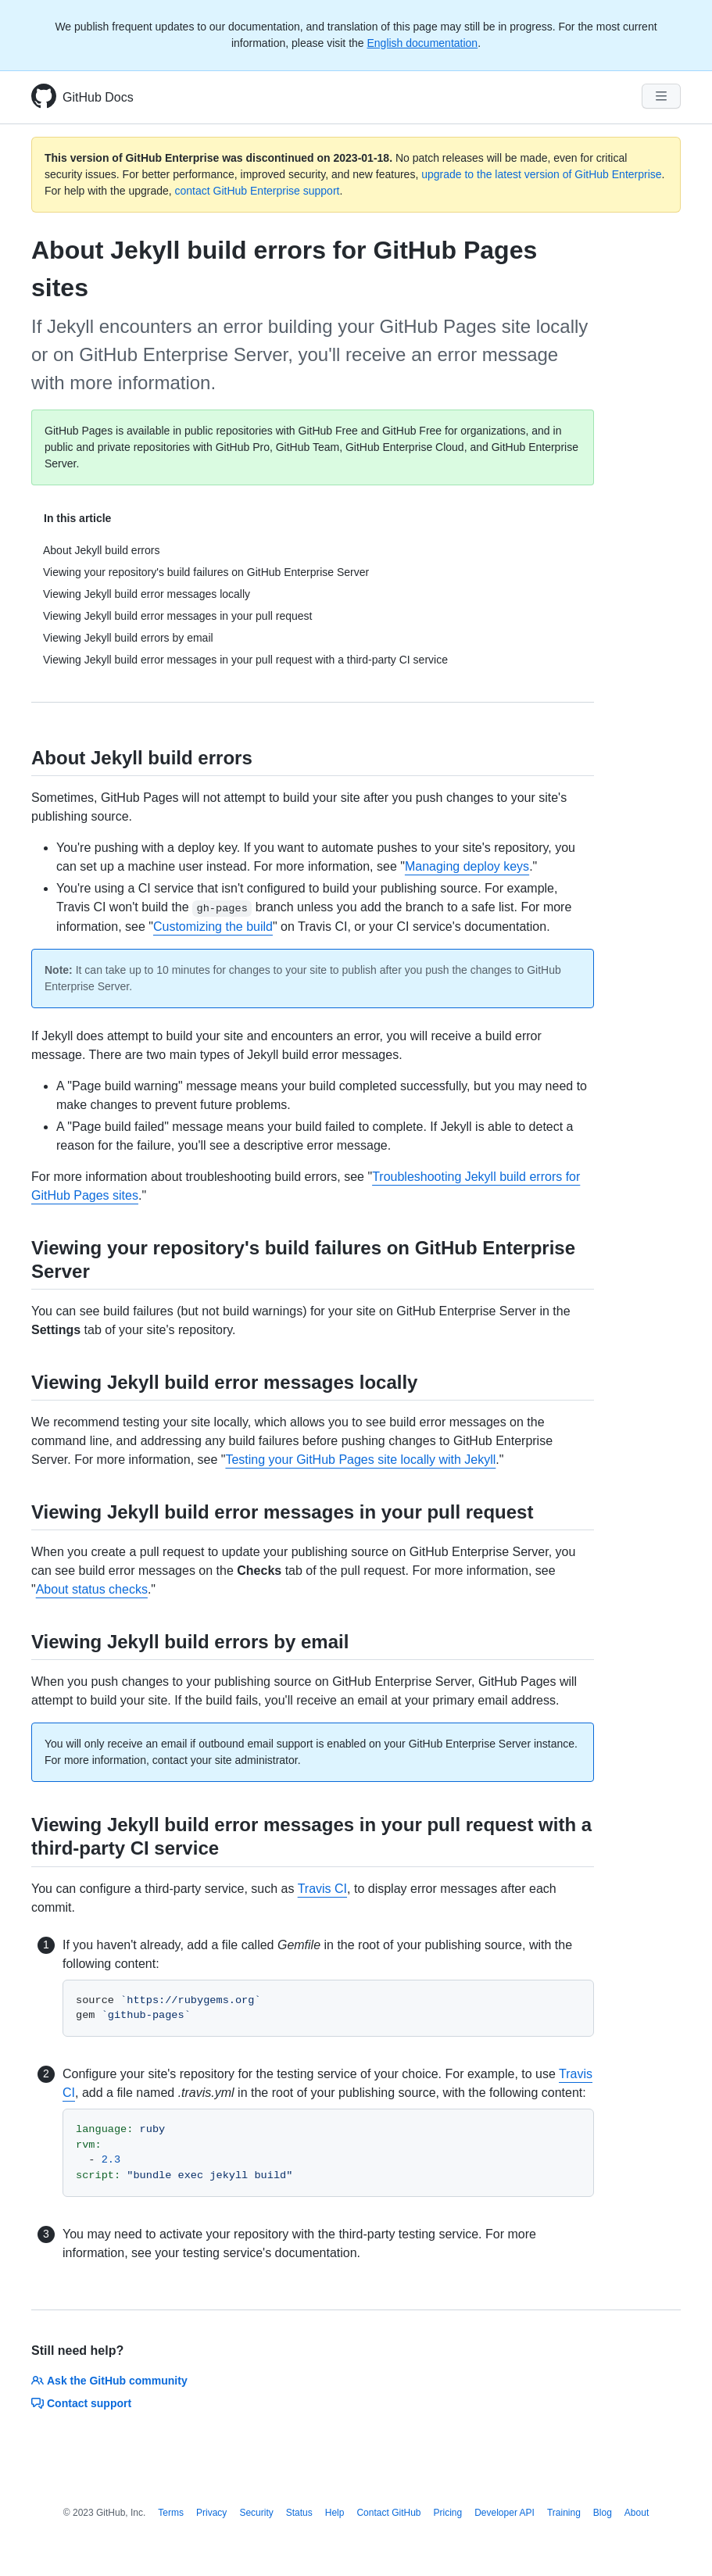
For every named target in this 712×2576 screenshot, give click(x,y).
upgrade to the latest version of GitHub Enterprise (541, 174)
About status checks (92, 1589)
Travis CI (322, 1888)
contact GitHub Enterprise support (257, 190)
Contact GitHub (388, 2512)
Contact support (81, 2403)
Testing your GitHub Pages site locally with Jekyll (360, 1459)
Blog (602, 2512)
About (636, 2512)
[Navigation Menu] (661, 96)
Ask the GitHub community (109, 2380)
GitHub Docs (98, 97)
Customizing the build (213, 926)
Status (299, 2512)
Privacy (211, 2512)
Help (335, 2512)
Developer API (504, 2512)
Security (256, 2512)
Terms (171, 2512)
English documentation (422, 43)
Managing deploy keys (467, 866)
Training (564, 2512)
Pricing (448, 2512)
